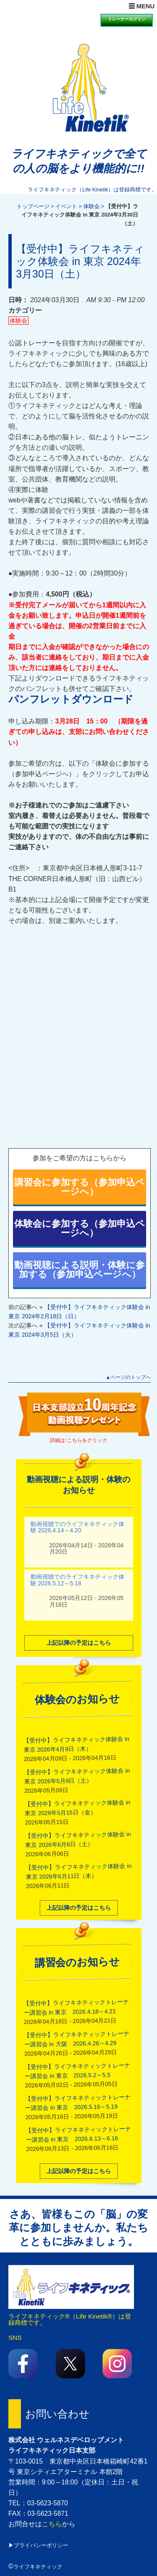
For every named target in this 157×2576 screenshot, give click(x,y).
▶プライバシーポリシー (38, 2545)
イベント (66, 206)
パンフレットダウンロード (71, 699)
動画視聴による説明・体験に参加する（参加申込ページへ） (79, 1269)
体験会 (91, 206)
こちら (52, 2524)
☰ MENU (141, 6)
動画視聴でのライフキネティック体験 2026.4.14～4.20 (77, 1525)
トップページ (33, 206)
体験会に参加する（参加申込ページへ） (79, 1228)
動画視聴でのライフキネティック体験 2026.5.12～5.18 (77, 1578)
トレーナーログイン (127, 19)
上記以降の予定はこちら (78, 1641)
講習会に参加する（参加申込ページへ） (79, 1187)
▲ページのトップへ (128, 1377)
